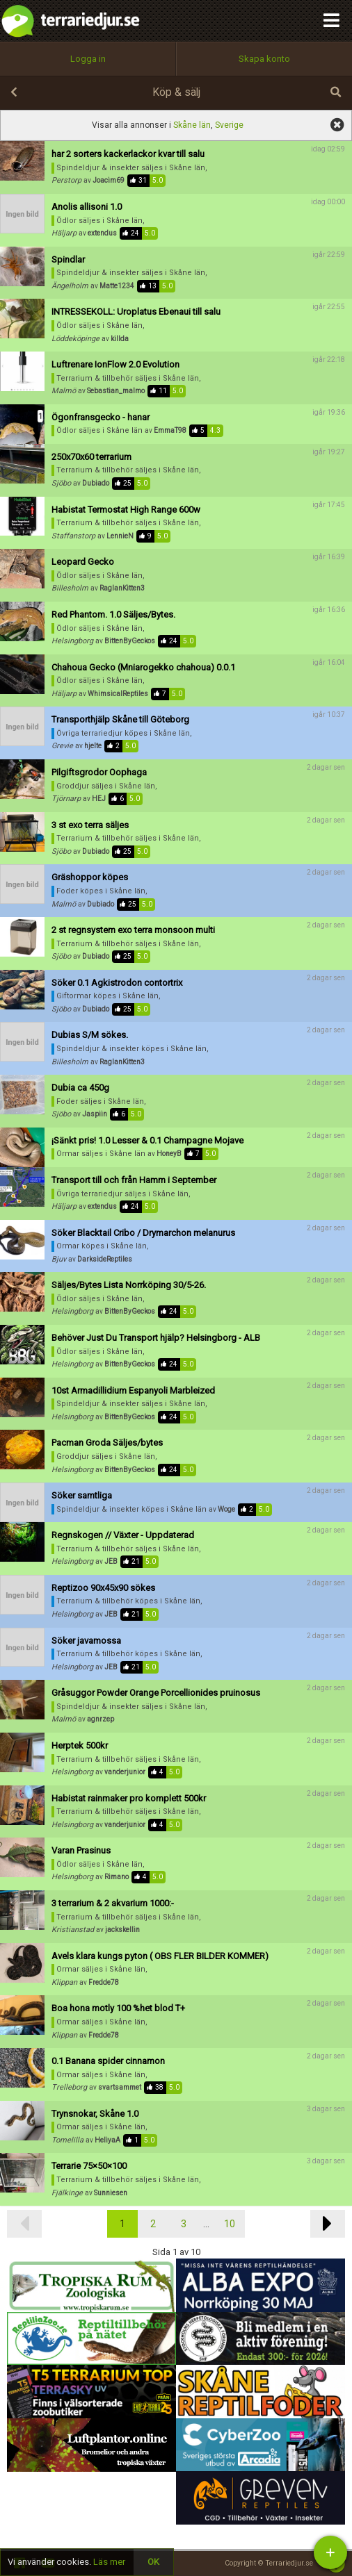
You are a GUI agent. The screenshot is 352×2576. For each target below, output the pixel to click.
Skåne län (192, 125)
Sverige (229, 125)
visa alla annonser (337, 125)
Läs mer (109, 2562)
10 (229, 2223)
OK (153, 2562)
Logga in (88, 58)
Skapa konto (264, 58)
